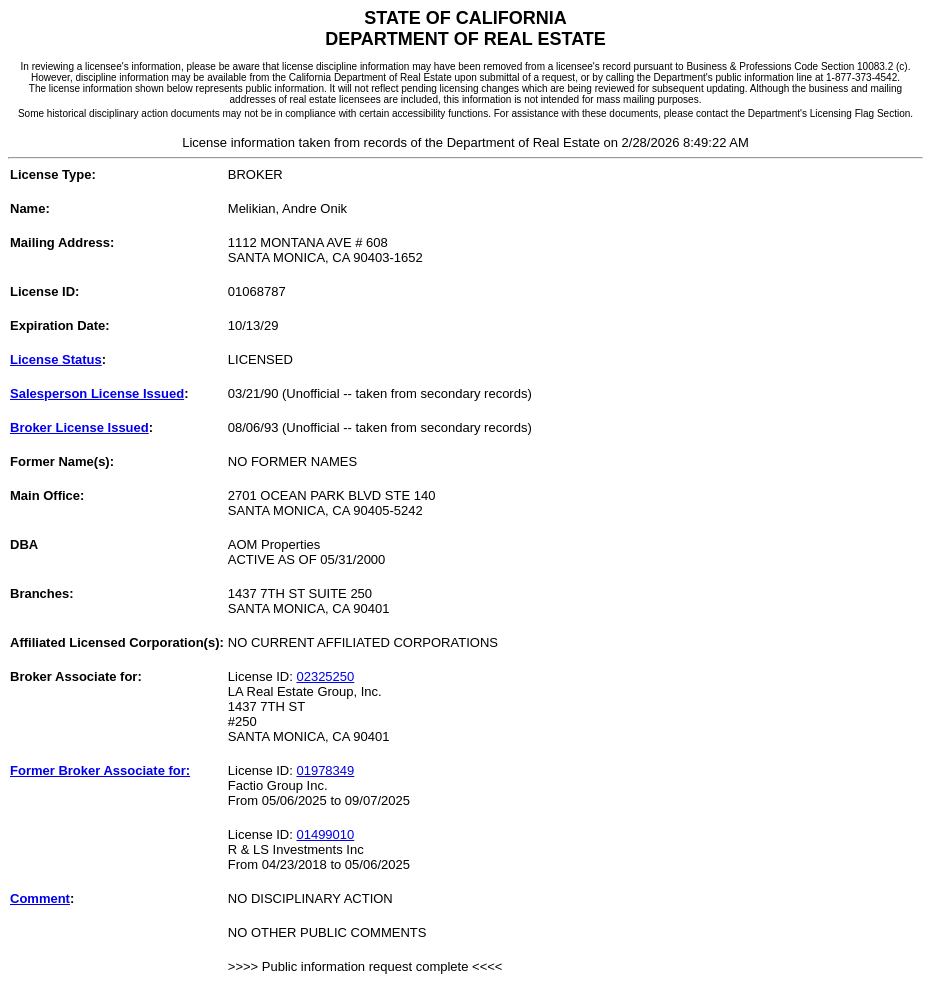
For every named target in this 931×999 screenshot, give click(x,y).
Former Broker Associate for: (100, 770)
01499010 (325, 834)
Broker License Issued (79, 427)
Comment (40, 898)
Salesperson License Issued (97, 393)
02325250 (325, 676)
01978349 (325, 770)
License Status (56, 359)
